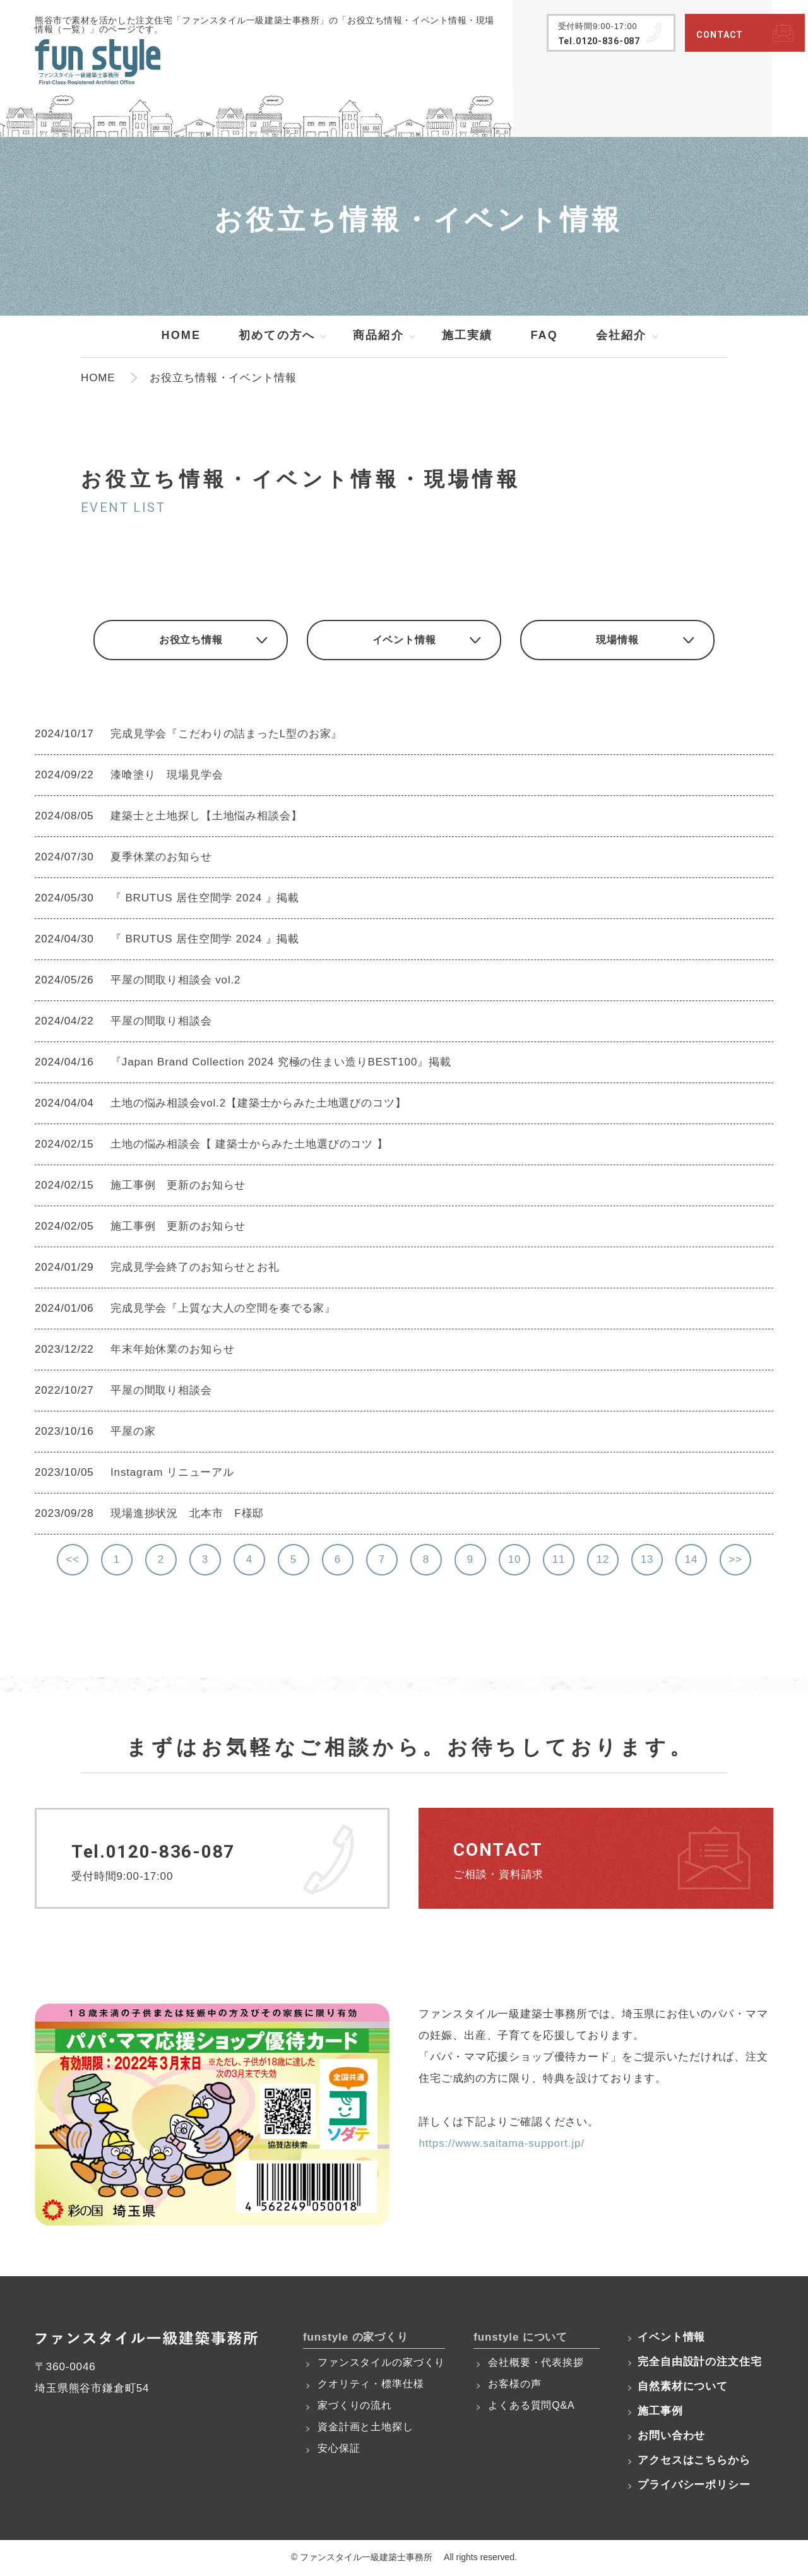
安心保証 (339, 2450)
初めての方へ (277, 335)
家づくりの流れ (355, 2407)
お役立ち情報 (182, 640)
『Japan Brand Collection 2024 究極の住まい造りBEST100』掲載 (280, 1063)
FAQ (543, 335)
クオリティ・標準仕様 (371, 2385)
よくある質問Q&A (531, 2407)
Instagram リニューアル (172, 1474)
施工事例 (660, 2413)
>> (735, 1561)
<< (73, 1561)
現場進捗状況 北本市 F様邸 (187, 1515)
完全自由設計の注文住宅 (699, 2364)
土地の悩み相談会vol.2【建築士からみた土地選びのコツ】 (258, 1104)
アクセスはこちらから (694, 2462)
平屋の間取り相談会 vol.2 (175, 981)
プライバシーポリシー (694, 2487)
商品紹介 (378, 335)
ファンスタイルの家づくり (381, 2364)
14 (691, 1561)
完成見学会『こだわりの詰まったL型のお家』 (226, 735)
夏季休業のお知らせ (161, 858)
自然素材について (683, 2388)
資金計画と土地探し (365, 2428)
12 (603, 1561)
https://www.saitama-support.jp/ (502, 2145)
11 (559, 1561)
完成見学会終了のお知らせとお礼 (195, 1268)
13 (647, 1561)
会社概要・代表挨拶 (536, 2364)
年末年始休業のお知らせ (172, 1350)
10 (514, 1561)
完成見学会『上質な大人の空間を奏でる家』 (223, 1309)
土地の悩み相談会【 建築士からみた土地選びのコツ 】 (249, 1145)
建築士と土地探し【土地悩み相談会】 (206, 817)
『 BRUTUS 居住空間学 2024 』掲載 (204, 899)
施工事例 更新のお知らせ (178, 1186)
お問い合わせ (671, 2437)
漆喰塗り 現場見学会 (166, 776)
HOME (181, 335)
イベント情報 (403, 640)
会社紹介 (621, 335)
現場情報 (624, 640)
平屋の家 (138, 1433)
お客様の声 (514, 2385)
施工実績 (467, 335)
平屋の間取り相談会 (161, 1022)
